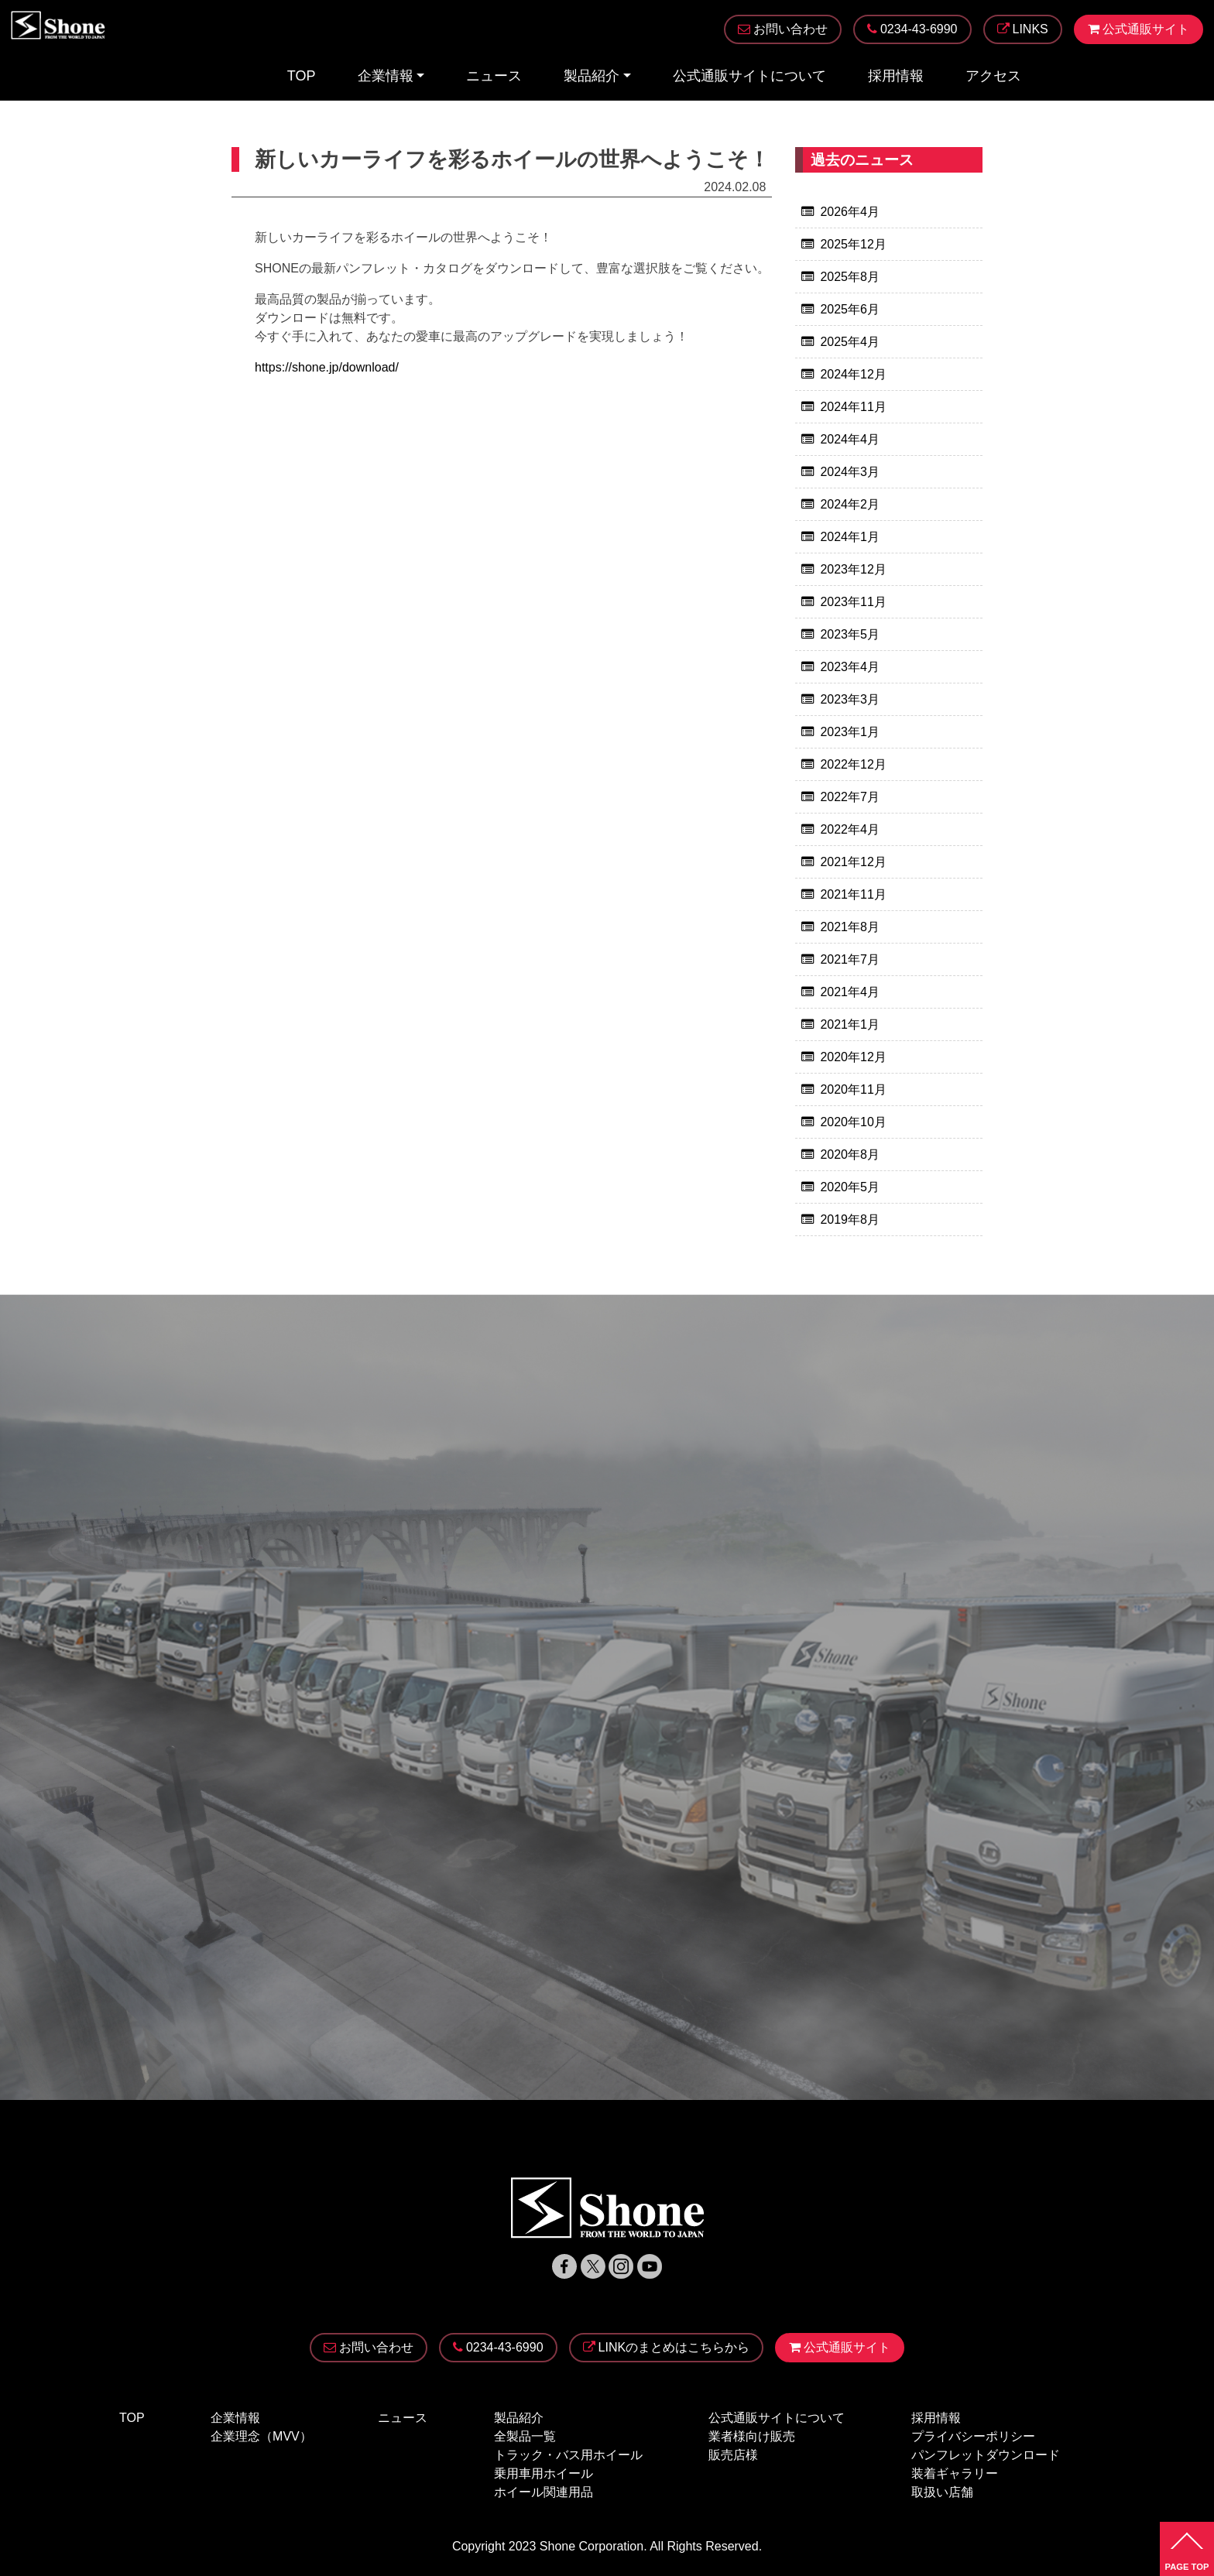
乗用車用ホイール (543, 2473)
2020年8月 (850, 1154)
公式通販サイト (839, 2348)
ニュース (494, 76)
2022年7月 (850, 796)
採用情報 (896, 76)
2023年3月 (850, 699)
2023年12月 (853, 569)
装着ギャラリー (954, 2473)
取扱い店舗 (942, 2492)
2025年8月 (850, 276)
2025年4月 (850, 341)
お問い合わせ (368, 2348)
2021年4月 (850, 992)
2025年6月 (850, 309)
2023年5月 (850, 634)
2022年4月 (850, 829)
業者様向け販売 (751, 2436)
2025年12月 (853, 244)
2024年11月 (853, 406)
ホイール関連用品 (543, 2492)
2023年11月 (853, 601)
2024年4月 (850, 439)
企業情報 (385, 76)
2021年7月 (850, 959)
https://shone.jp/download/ (327, 368)
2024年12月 (853, 374)
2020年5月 (850, 1187)
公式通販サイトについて (749, 76)
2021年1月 (850, 1024)
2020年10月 (853, 1122)
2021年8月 (850, 926)
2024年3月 (850, 471)
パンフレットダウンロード (985, 2454)
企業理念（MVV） (261, 2436)
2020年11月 (853, 1089)
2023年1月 (850, 731)
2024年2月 (850, 504)
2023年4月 (850, 666)
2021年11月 (853, 894)
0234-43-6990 (498, 2348)
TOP (301, 76)
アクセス (993, 76)
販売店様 (733, 2454)
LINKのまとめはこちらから (666, 2348)
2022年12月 (853, 764)
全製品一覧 (525, 2436)
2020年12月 (853, 1057)
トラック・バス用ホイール (568, 2454)
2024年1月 (850, 536)
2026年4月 (850, 211)
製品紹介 (591, 76)
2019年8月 (850, 1219)
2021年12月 (853, 861)
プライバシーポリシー (973, 2436)
